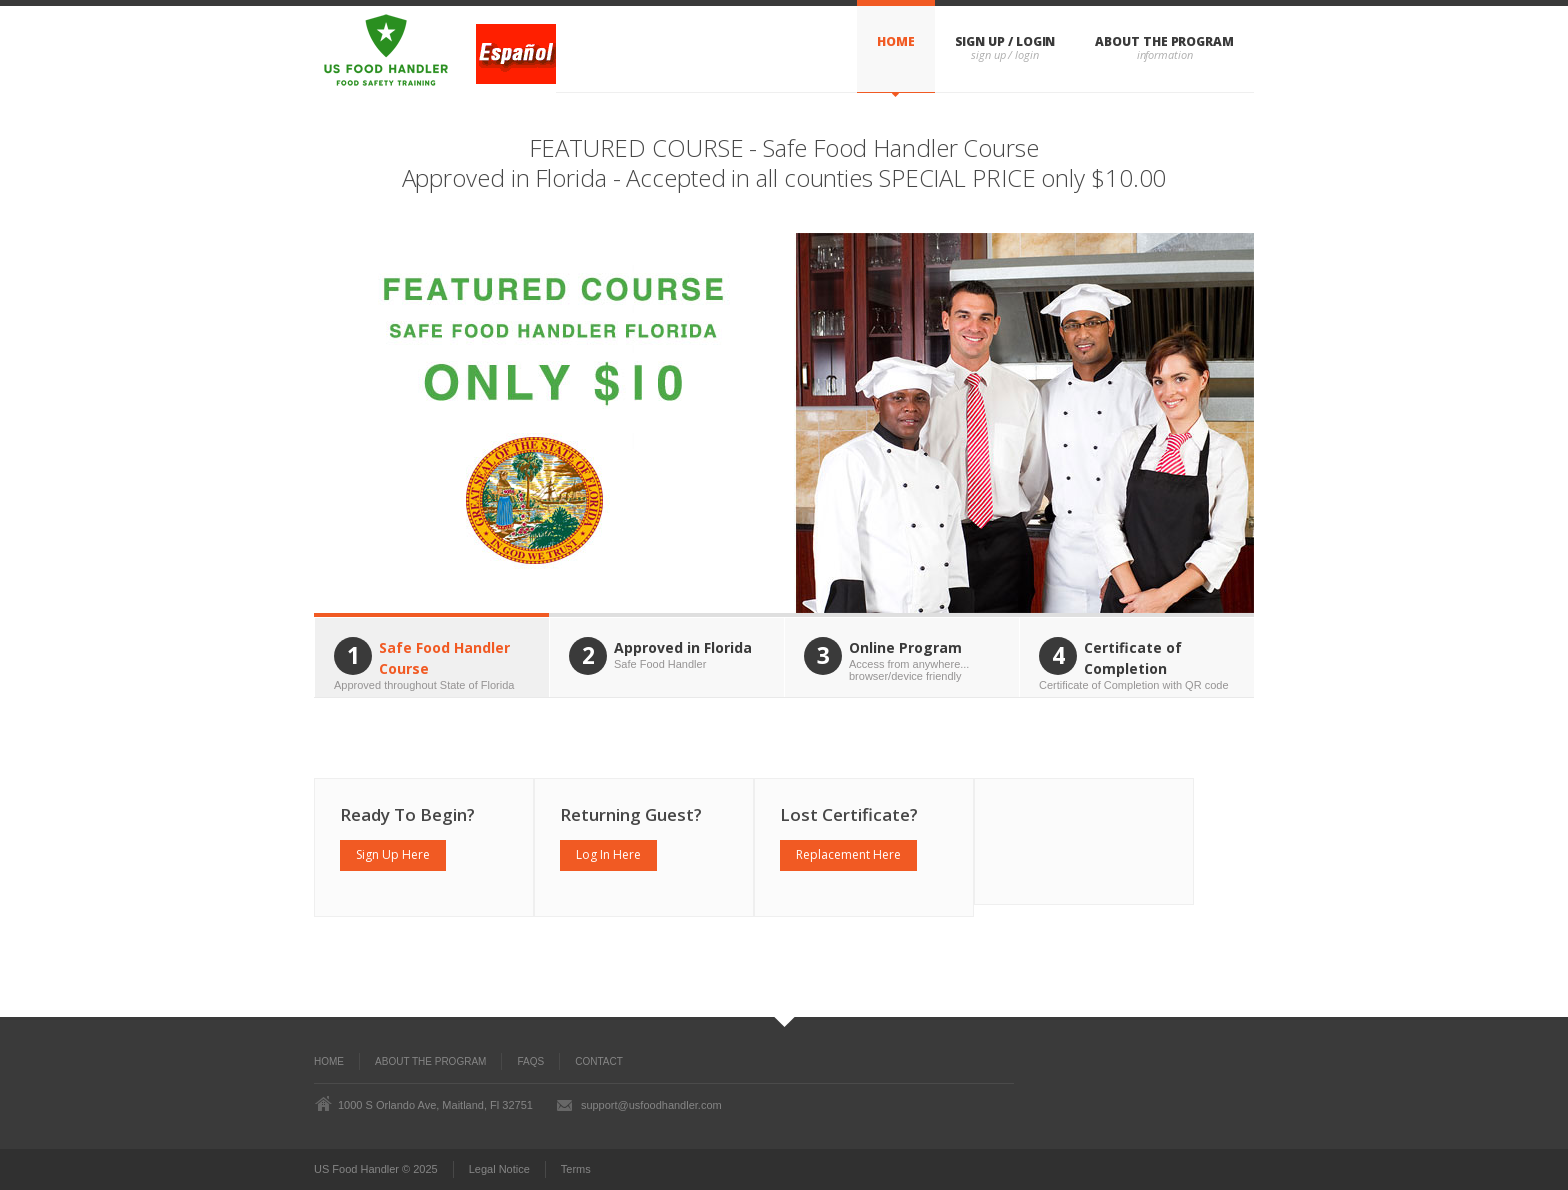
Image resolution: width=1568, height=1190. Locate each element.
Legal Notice (499, 1169)
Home (896, 41)
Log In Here (608, 854)
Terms (576, 1169)
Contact (599, 1061)
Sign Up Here (393, 854)
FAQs (530, 1061)
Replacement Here (848, 854)
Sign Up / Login (1005, 41)
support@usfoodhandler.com (651, 1105)
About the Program (430, 1061)
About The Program (1164, 41)
